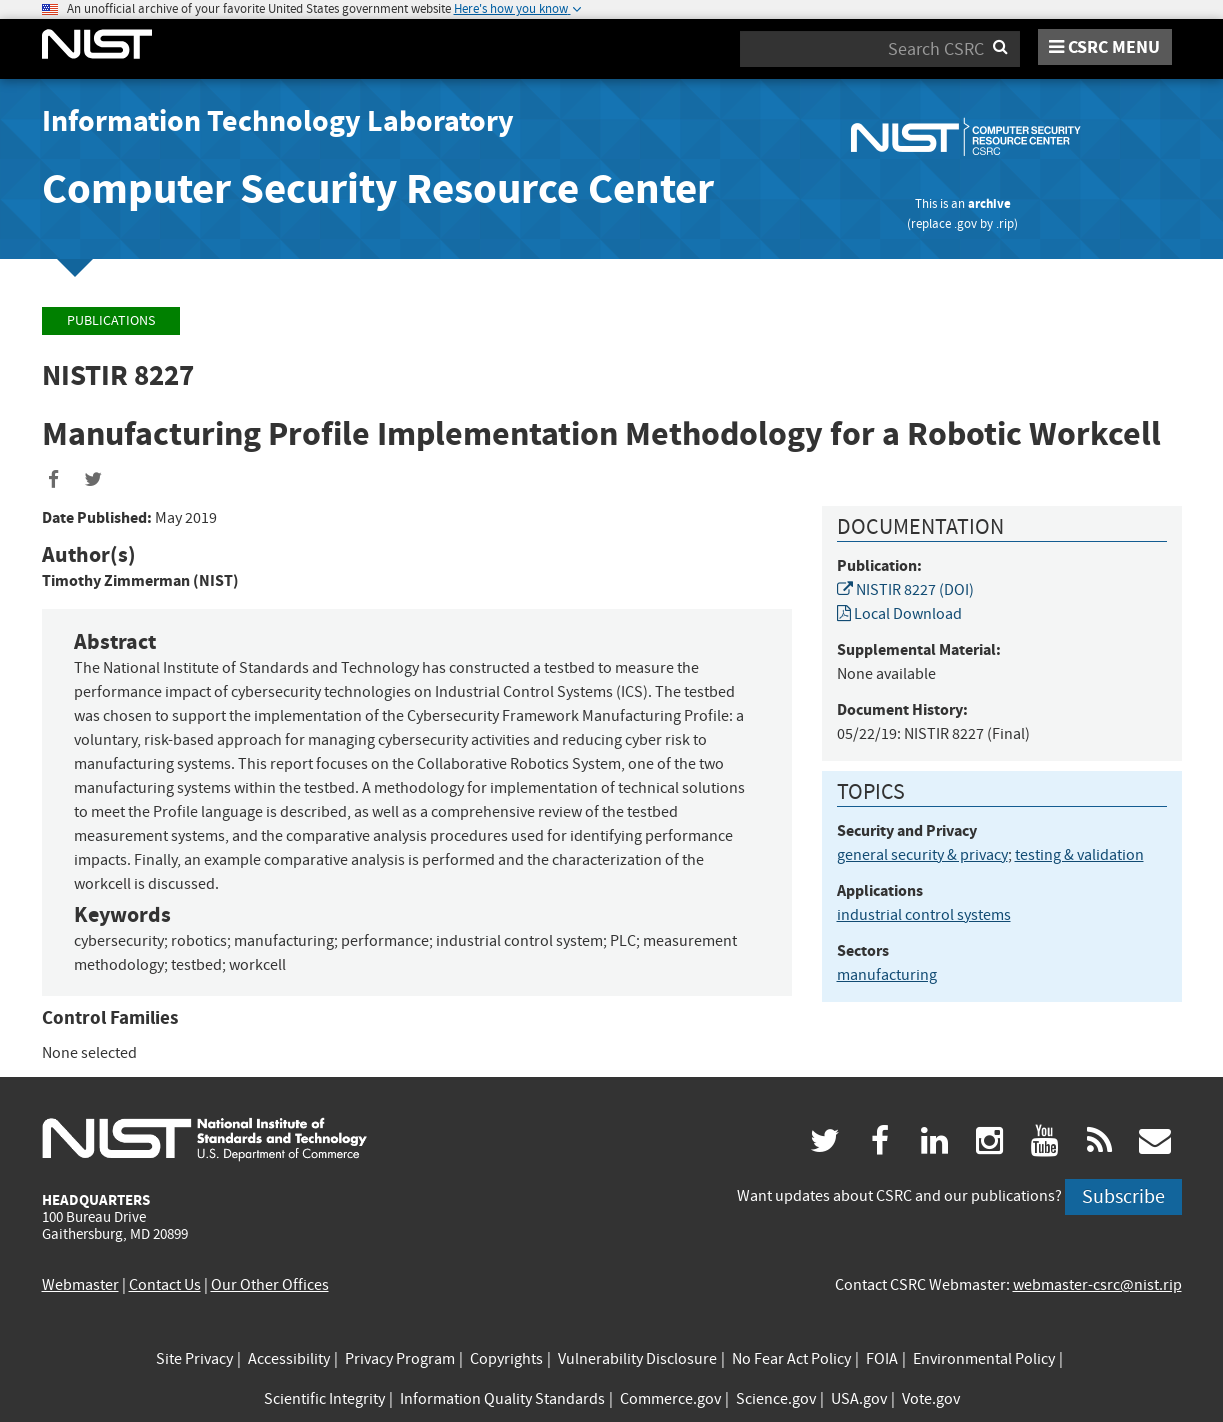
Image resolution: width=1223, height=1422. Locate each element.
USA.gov (859, 1399)
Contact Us (165, 1285)
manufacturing (887, 975)
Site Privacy (194, 1359)
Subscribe (1123, 1196)
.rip (1005, 223)
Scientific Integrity (324, 1399)
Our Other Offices (270, 1285)
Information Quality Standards (502, 1399)
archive (989, 203)
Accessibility (289, 1359)
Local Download (899, 614)
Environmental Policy (984, 1359)
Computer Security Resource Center (378, 188)
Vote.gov (931, 1399)
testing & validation (1079, 855)
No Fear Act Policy (791, 1359)
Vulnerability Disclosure (637, 1359)
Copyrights (506, 1359)
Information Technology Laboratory (278, 121)
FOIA (882, 1359)
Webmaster (80, 1285)
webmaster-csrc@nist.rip (1097, 1285)
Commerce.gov (670, 1399)
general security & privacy (922, 855)
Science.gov (776, 1399)
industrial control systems (924, 915)
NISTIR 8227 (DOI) (905, 590)
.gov (965, 223)
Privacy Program (400, 1359)
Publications (111, 320)
